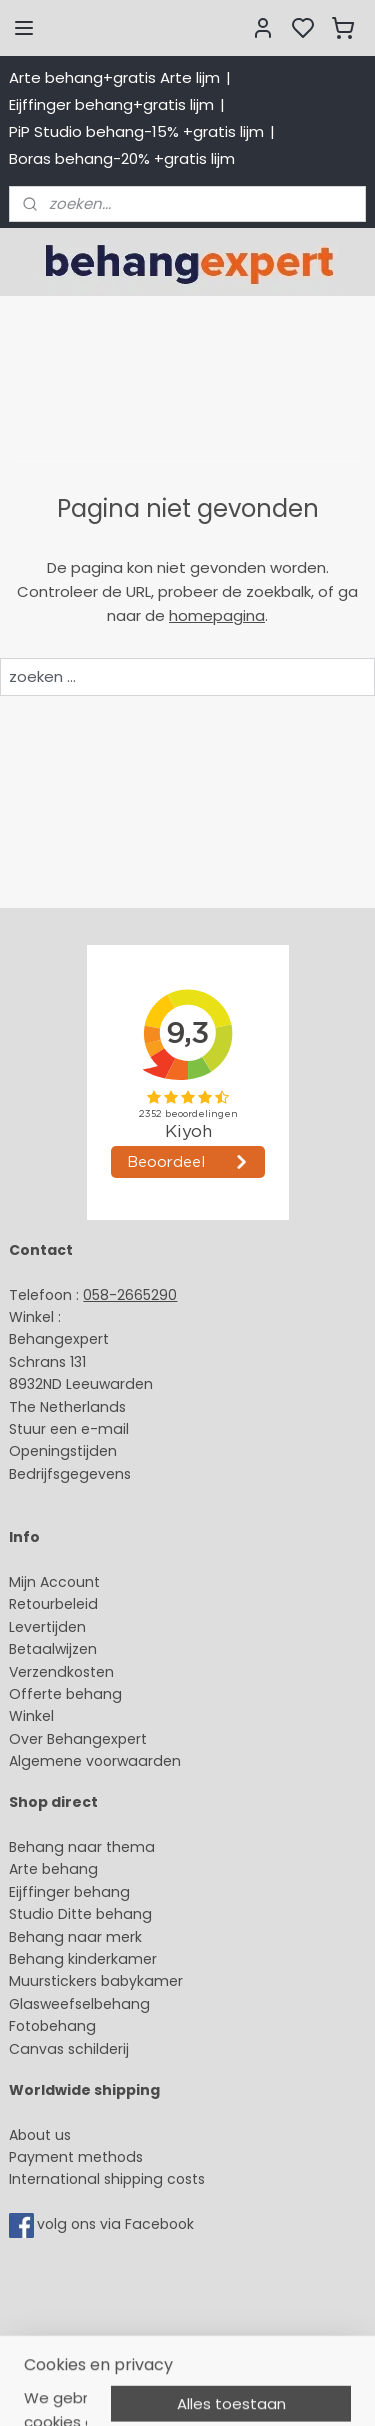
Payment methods (76, 2157)
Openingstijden (63, 1451)
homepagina (217, 615)
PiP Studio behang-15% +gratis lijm (136, 131)
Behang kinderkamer (83, 1959)
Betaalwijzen (53, 1649)
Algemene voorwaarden (95, 1761)
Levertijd (38, 1627)
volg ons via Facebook (117, 2224)
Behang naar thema (82, 1847)
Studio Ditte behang (80, 1914)
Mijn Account (54, 1582)
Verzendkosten (61, 1672)
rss (216, 2389)
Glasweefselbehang (79, 2004)
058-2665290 (130, 1295)
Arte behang (53, 1869)
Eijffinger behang (69, 1892)
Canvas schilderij (69, 2049)
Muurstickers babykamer (96, 1981)
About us (40, 2135)
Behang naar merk (75, 1937)
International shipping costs (107, 2179)
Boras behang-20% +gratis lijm (122, 158)
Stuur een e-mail (71, 1429)
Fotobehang (52, 2026)
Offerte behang (65, 1694)
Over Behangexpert (78, 1739)
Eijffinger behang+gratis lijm (111, 104)
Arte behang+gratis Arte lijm (114, 77)
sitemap (174, 2389)
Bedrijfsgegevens (70, 1474)
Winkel (31, 1716)
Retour (32, 1604)
